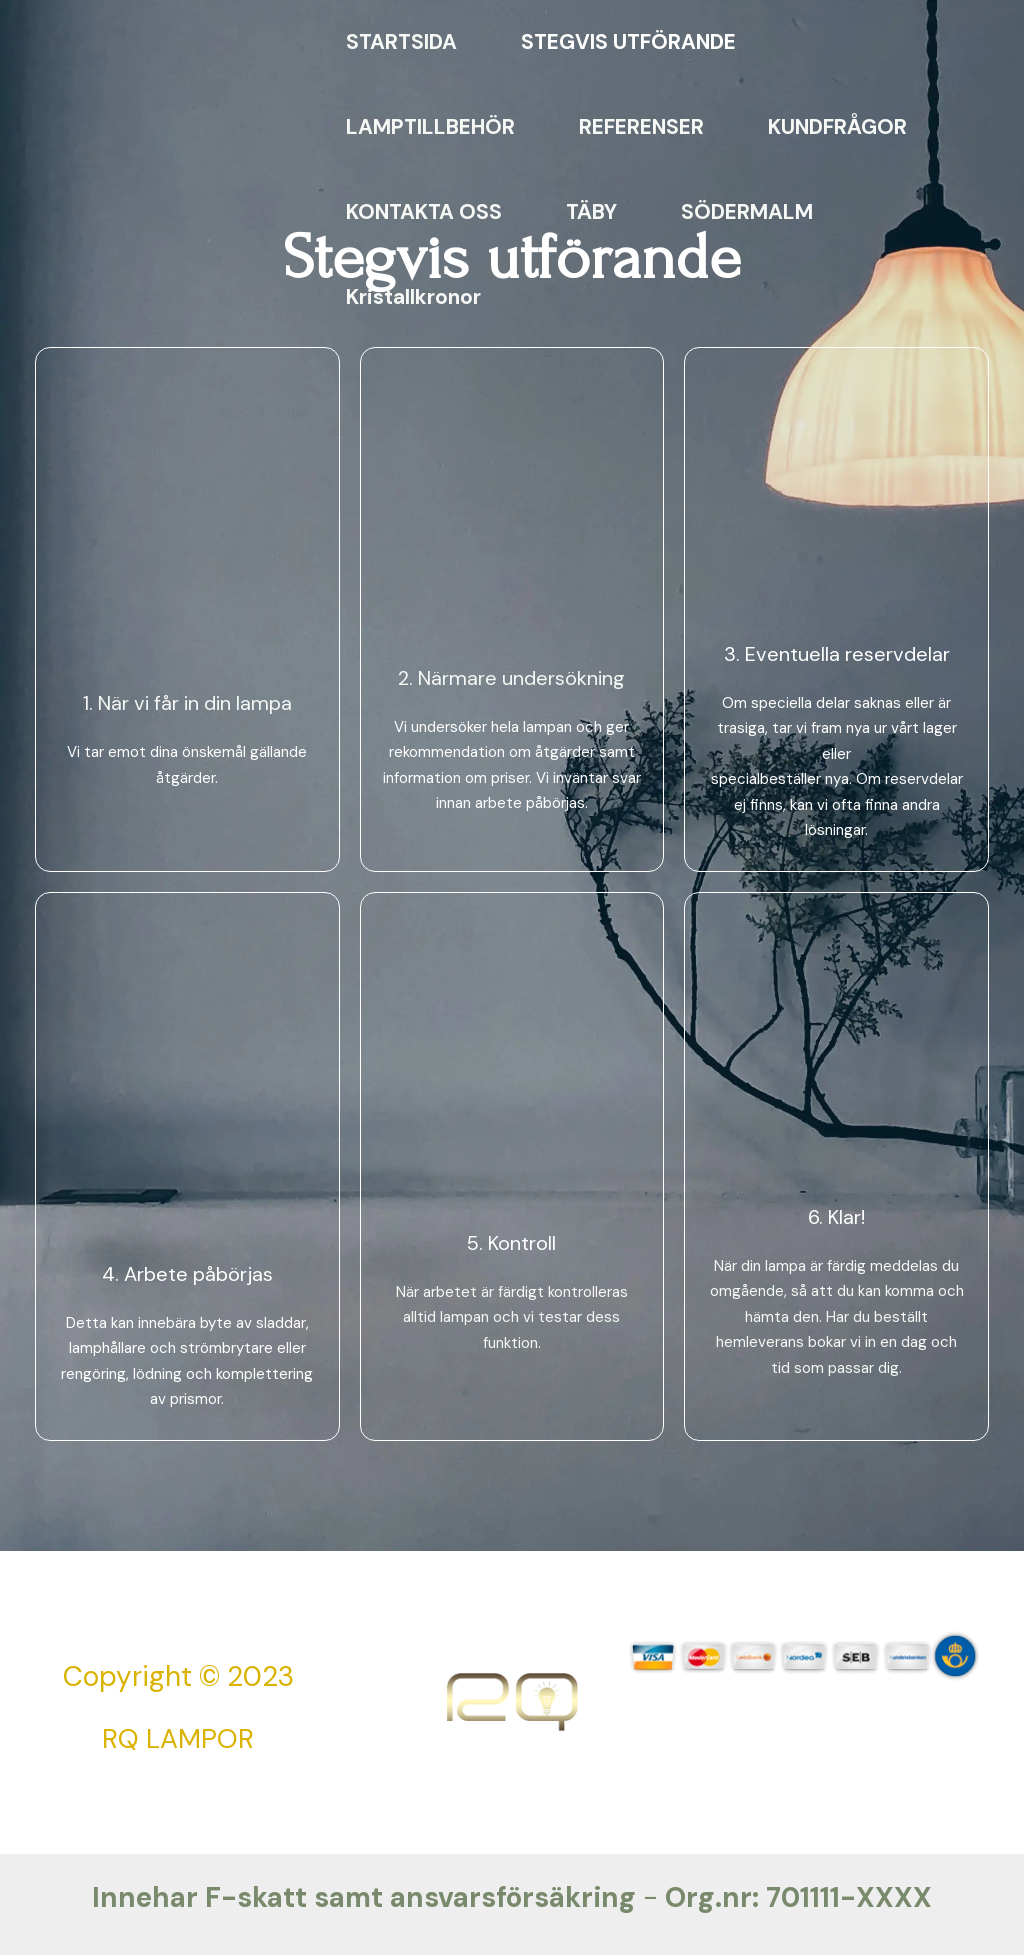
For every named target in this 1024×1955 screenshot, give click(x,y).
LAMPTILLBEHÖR (430, 127)
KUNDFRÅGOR (837, 127)
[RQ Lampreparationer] (150, 167)
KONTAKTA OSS (424, 212)
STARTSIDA (401, 42)
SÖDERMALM (747, 212)
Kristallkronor (413, 297)
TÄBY (591, 212)
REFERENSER (641, 127)
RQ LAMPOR (178, 1738)
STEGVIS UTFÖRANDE (628, 42)
